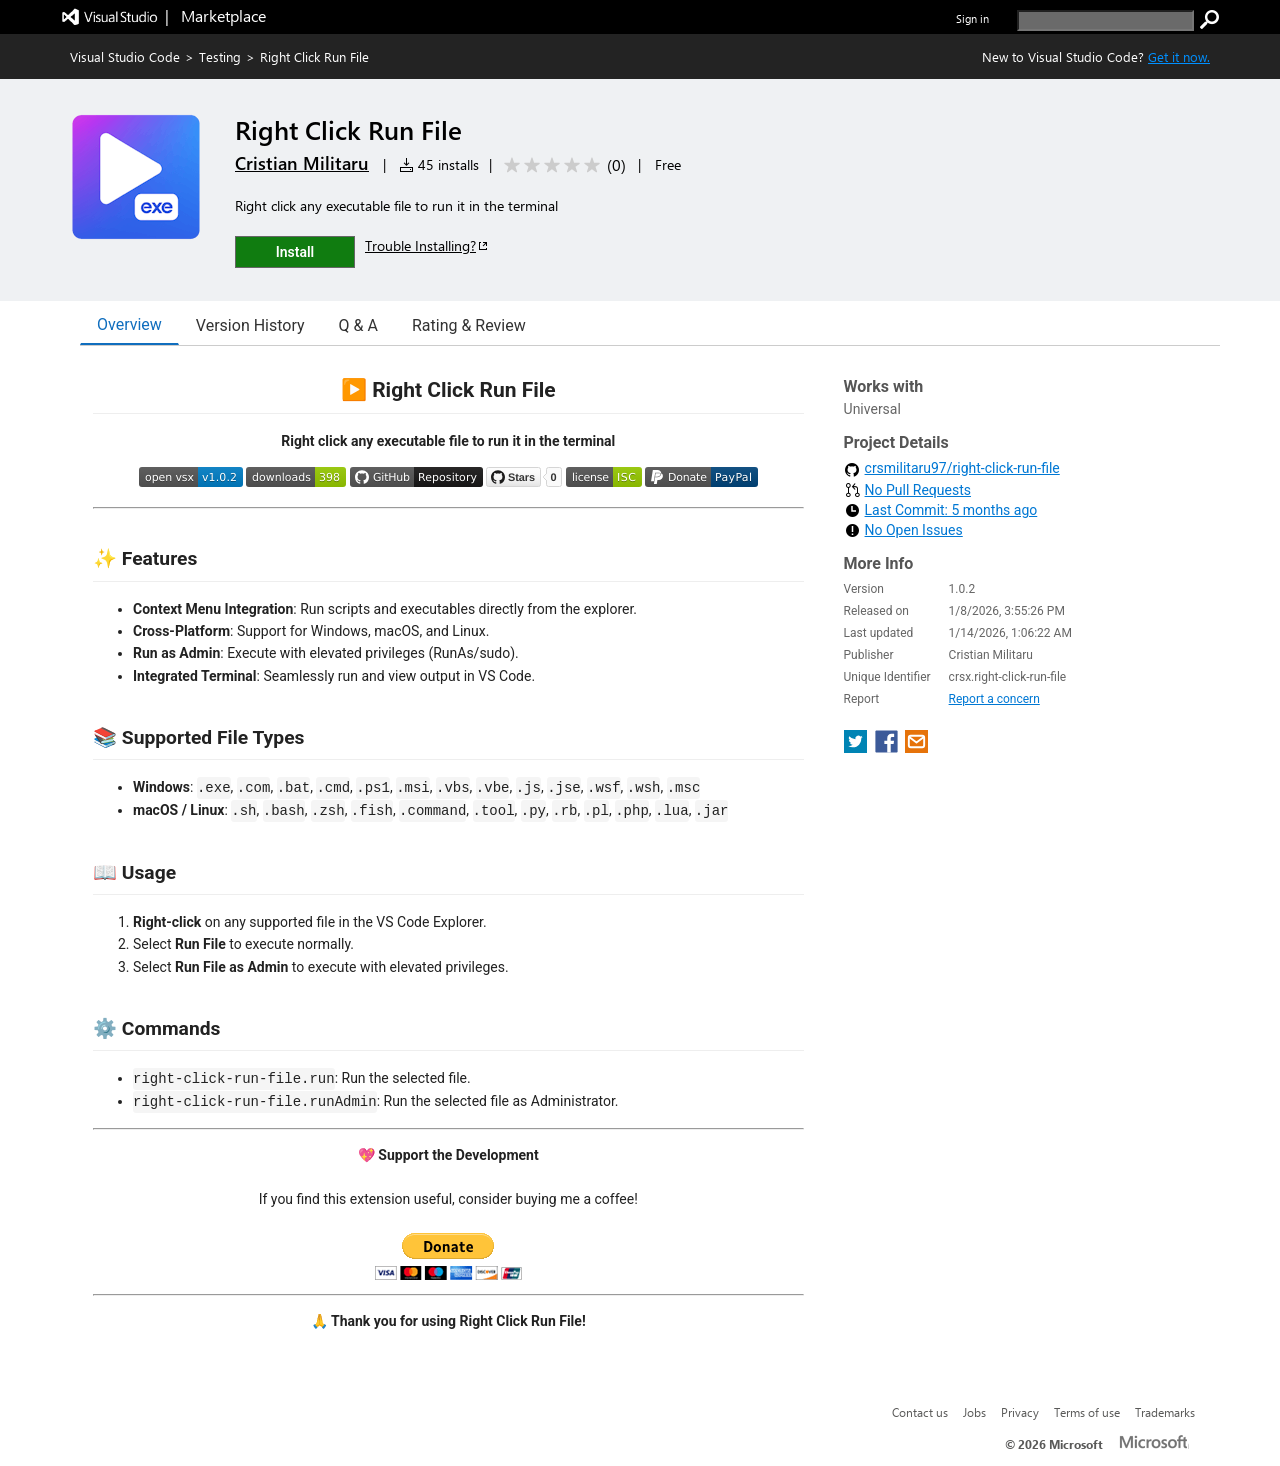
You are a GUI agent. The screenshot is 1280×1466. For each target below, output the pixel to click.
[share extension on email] (916, 747)
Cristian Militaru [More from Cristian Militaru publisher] (302, 163)
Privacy (1020, 1412)
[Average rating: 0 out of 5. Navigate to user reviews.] (561, 165)
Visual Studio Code (125, 56)
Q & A (358, 325)
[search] (1105, 20)
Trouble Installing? (427, 245)
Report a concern (994, 699)
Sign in (972, 18)
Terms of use (1087, 1412)
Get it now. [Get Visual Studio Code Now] (1179, 56)
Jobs (974, 1412)
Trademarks (1165, 1412)
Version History (250, 325)
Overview (129, 324)
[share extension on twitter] (857, 747)
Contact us (920, 1412)
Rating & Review (469, 325)
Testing (220, 56)
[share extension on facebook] (888, 747)
